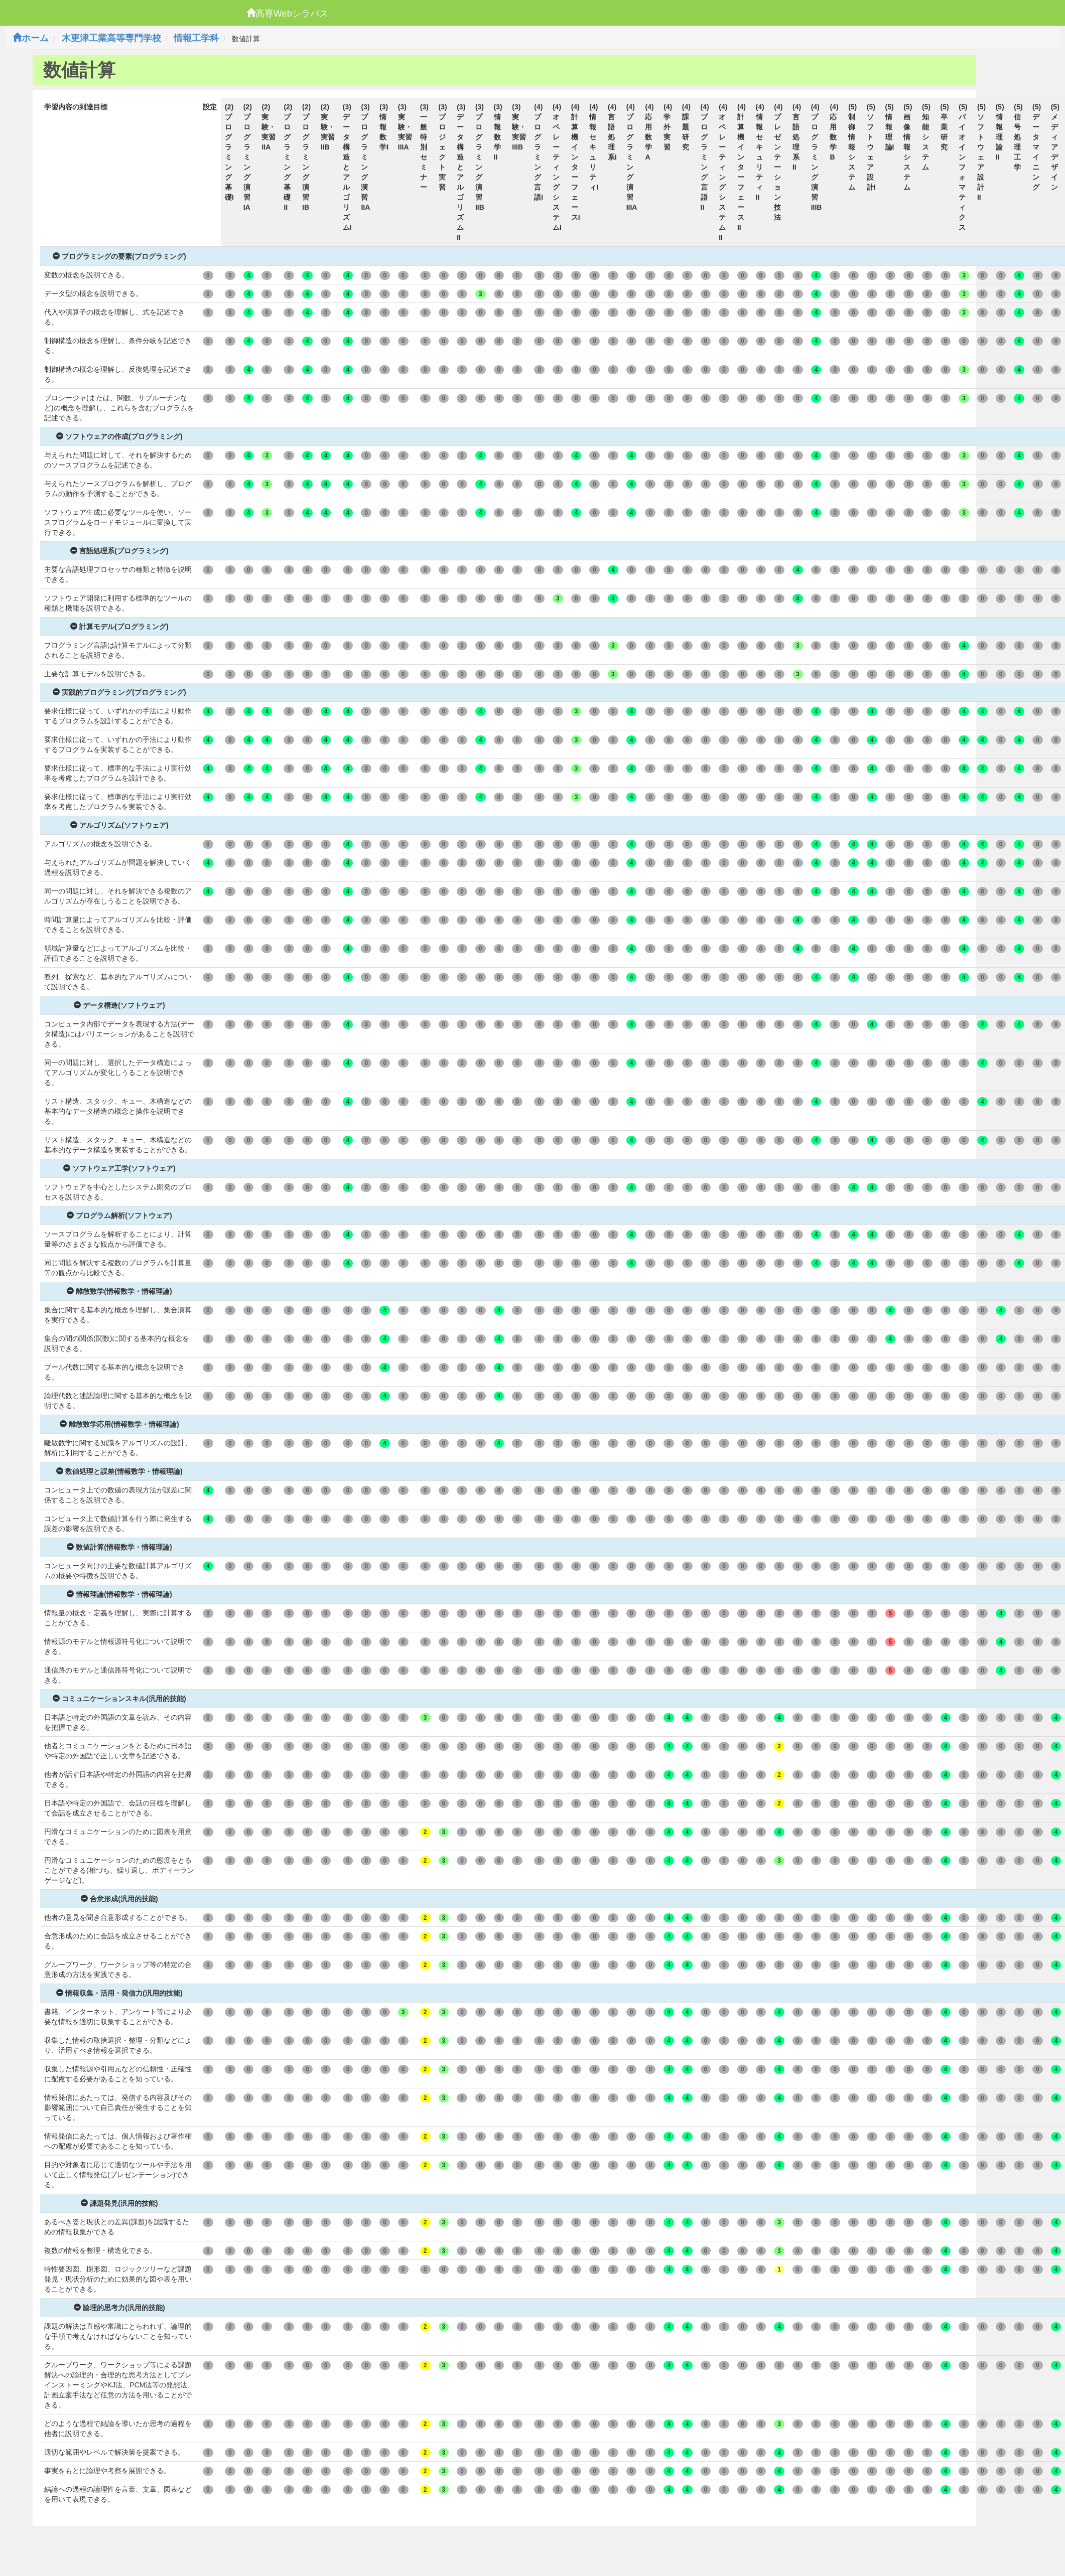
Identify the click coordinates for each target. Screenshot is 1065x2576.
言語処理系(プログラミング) (119, 551)
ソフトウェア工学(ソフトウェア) (119, 1168)
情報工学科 (196, 38)
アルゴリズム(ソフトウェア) (119, 825)
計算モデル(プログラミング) (119, 627)
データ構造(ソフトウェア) (119, 1005)
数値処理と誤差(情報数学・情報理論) (119, 1471)
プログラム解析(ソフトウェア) (119, 1215)
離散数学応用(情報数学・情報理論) (119, 1424)
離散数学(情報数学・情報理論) (119, 1291)
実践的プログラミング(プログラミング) (119, 692)
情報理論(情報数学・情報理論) (119, 1594)
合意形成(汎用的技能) (119, 1899)
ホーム (31, 38)
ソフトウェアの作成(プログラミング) (119, 436)
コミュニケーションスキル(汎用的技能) (119, 1699)
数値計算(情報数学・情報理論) (119, 1547)
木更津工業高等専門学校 (111, 38)
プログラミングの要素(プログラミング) (119, 256)
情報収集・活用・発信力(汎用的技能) (119, 1993)
